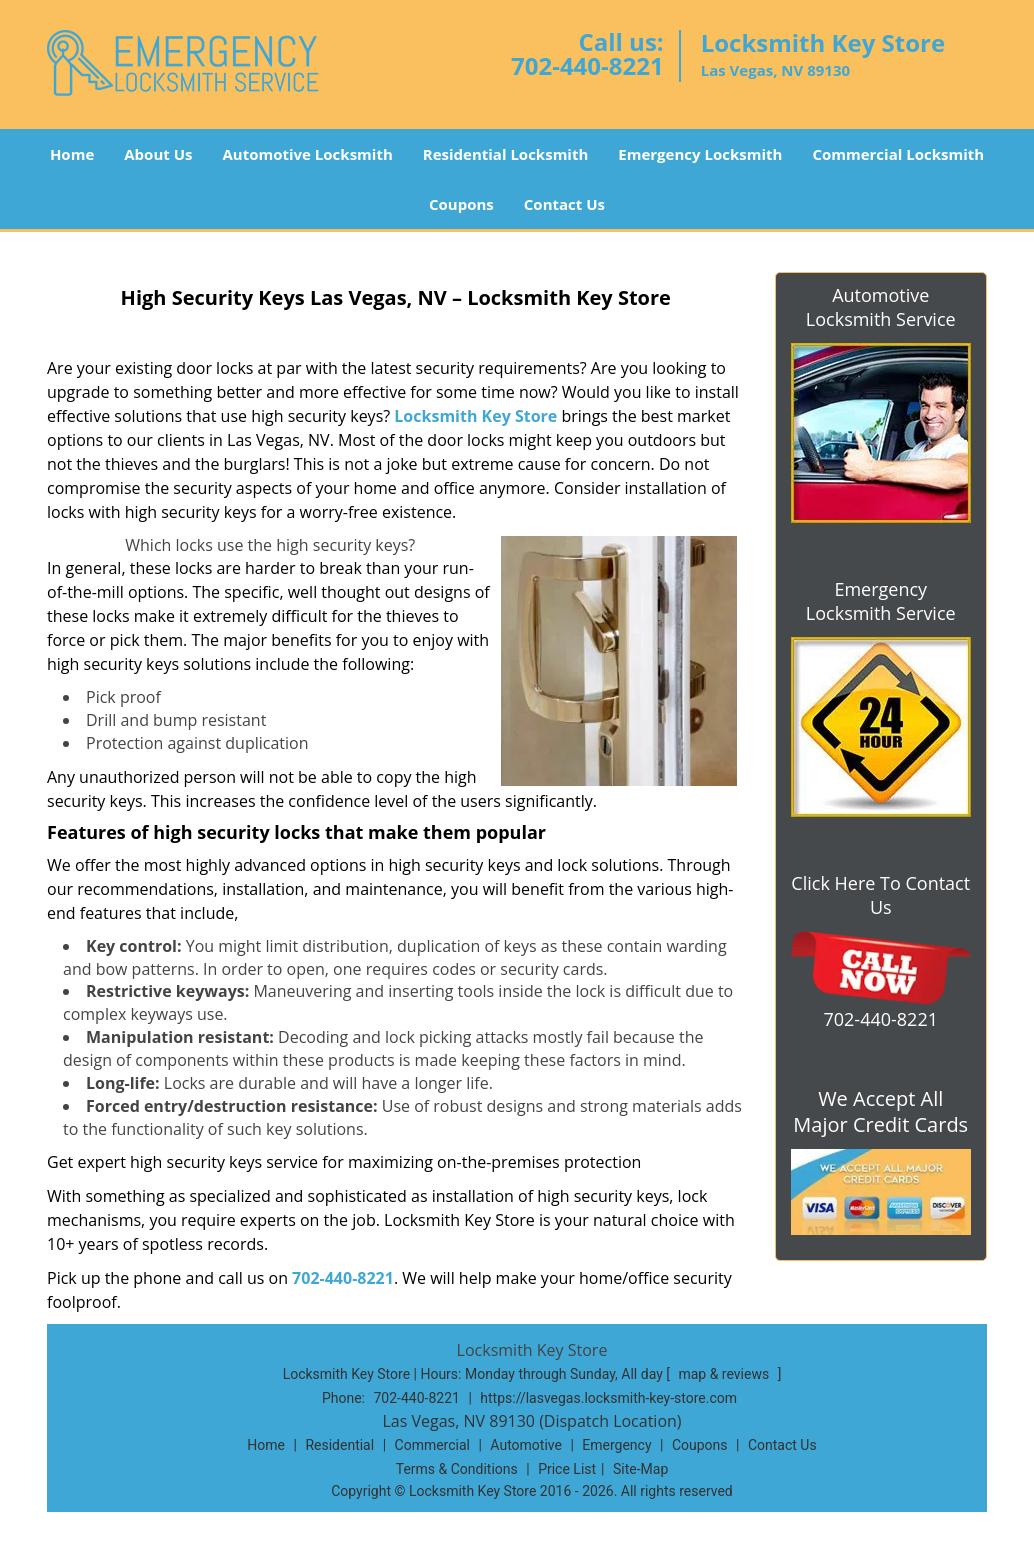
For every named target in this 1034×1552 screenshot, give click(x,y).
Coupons (461, 204)
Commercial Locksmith (898, 154)
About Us (158, 154)
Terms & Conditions (457, 1469)
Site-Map (640, 1469)
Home (72, 154)
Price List (567, 1469)
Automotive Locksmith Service (881, 307)
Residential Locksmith (506, 154)
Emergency (616, 1445)
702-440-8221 (587, 65)
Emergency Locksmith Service (881, 601)
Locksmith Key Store (475, 416)
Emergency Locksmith (700, 154)
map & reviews (725, 1374)
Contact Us (564, 204)
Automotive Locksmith (307, 154)
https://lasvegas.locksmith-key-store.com (608, 1398)
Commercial (432, 1445)
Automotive (526, 1445)
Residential (339, 1445)
